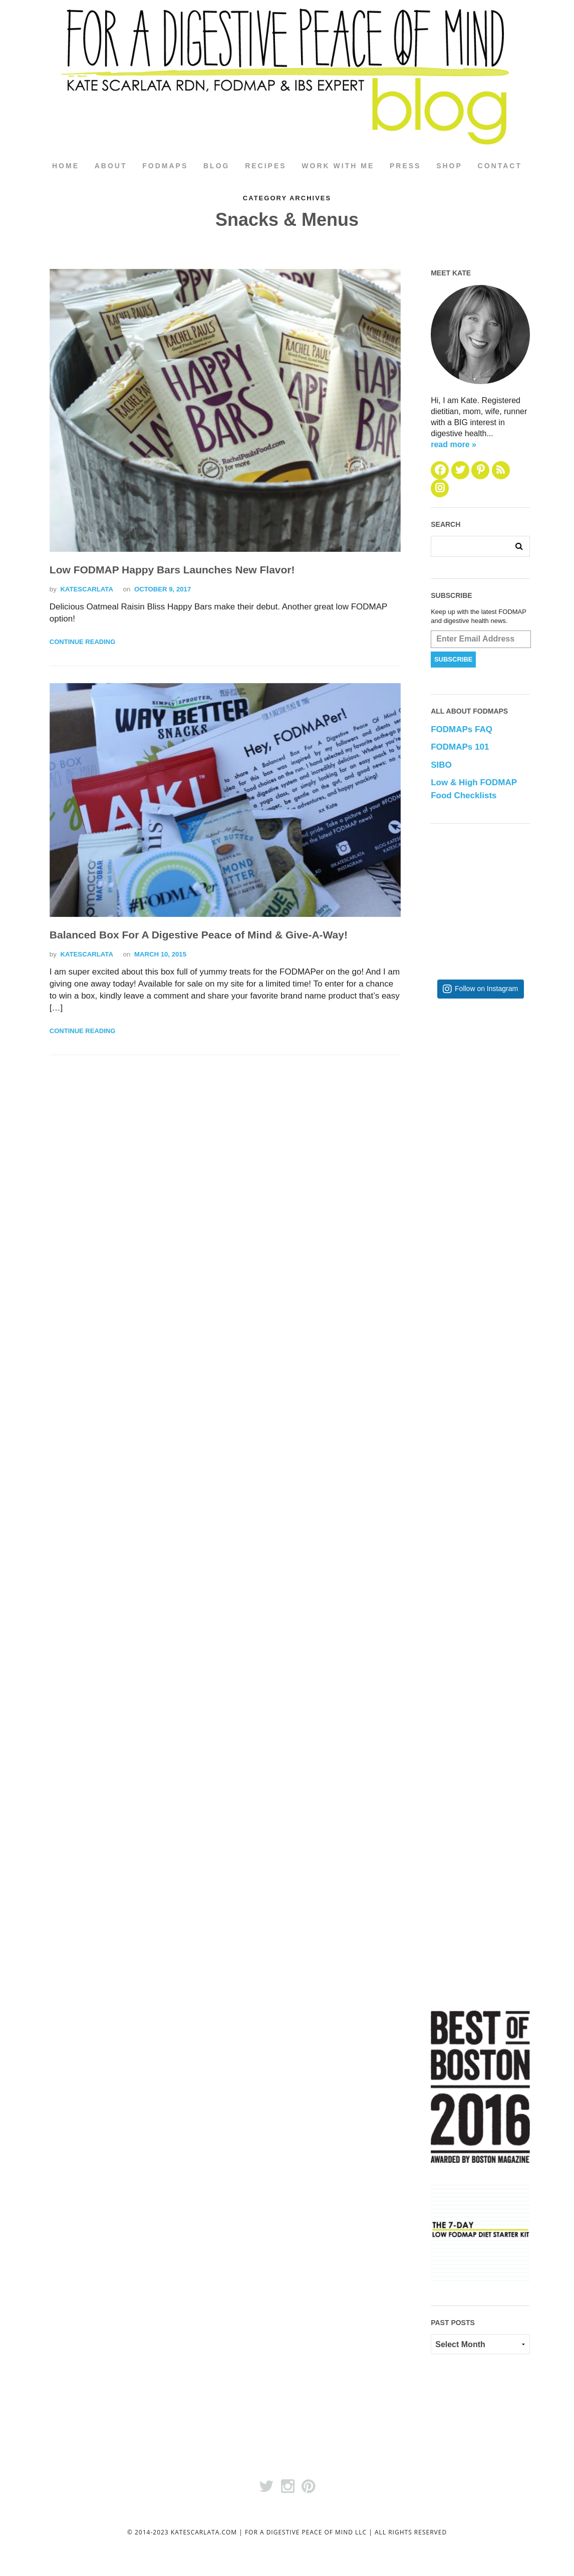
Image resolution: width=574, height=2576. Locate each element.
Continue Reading (82, 642)
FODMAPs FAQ (461, 730)
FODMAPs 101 (460, 747)
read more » (453, 444)
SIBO (441, 765)
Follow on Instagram (486, 989)
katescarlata (86, 589)
